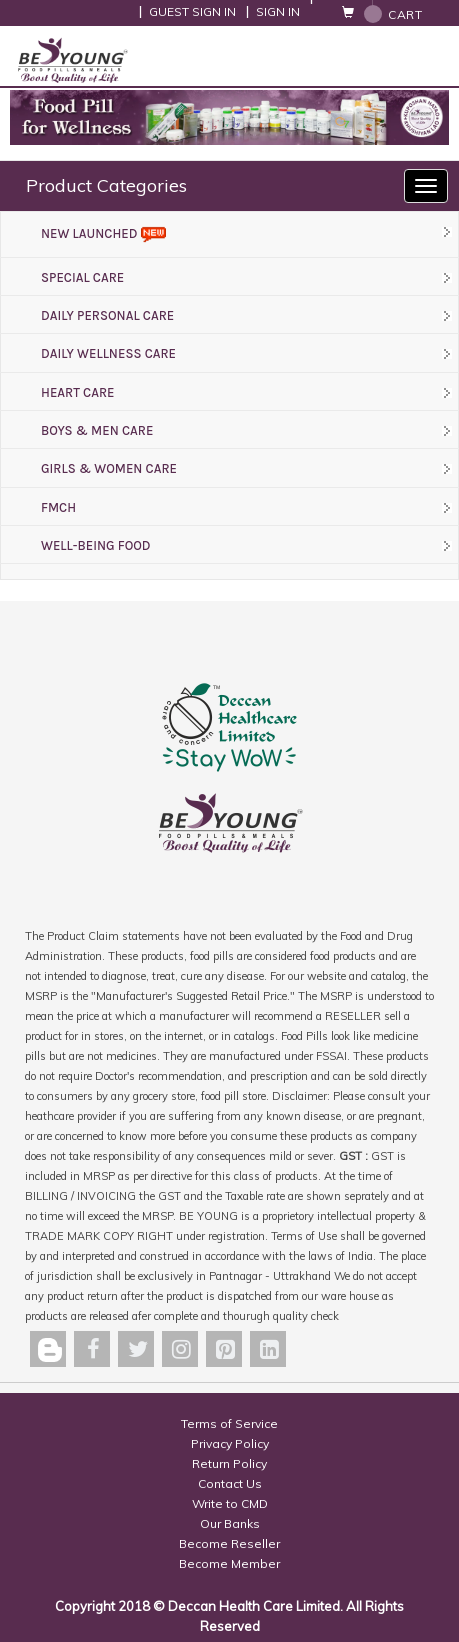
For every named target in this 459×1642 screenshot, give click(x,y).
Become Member (229, 1563)
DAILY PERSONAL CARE (107, 315)
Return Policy (229, 1463)
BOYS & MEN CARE (97, 430)
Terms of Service (229, 1423)
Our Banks (230, 1523)
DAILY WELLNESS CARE (108, 353)
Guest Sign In (192, 11)
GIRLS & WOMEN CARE (109, 468)
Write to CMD (230, 1503)
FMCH (58, 507)
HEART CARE (77, 392)
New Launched (103, 233)
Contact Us (230, 1483)
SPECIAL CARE (82, 277)
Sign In (278, 11)
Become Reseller (229, 1543)
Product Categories (106, 185)
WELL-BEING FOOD (96, 545)
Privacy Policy (230, 1443)
